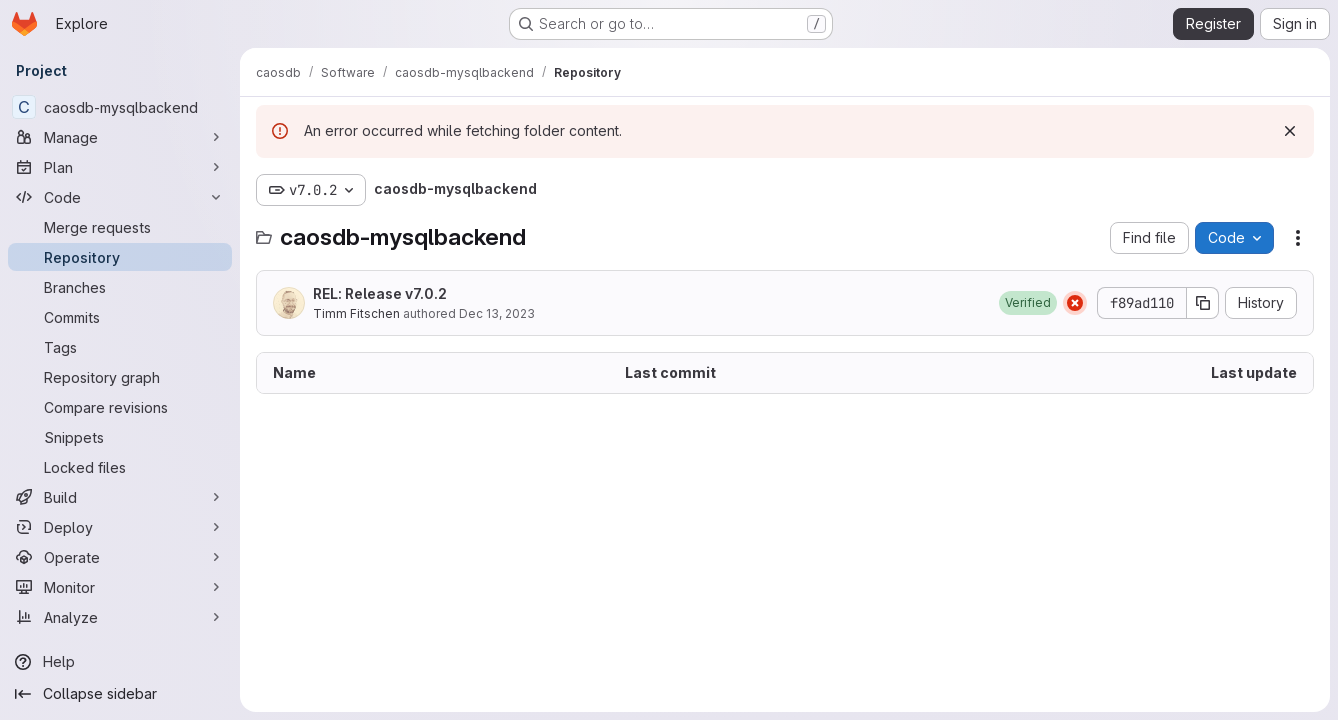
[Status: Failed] (1075, 303)
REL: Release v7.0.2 (380, 293)
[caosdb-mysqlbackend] (120, 107)
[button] (1028, 303)
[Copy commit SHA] (1203, 303)
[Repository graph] (120, 377)
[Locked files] (120, 467)
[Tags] (120, 347)
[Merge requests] (120, 227)
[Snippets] (120, 437)
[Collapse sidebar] (120, 694)
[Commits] (120, 317)
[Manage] (120, 137)
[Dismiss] (1290, 131)
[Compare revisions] (120, 407)
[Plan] (120, 167)
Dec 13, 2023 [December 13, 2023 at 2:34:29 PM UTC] (497, 313)
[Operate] (120, 557)
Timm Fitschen (356, 313)
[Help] (120, 662)
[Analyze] (120, 617)
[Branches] (120, 287)
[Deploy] (120, 527)
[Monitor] (120, 587)
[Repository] (120, 257)
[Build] (120, 497)
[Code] (120, 197)
